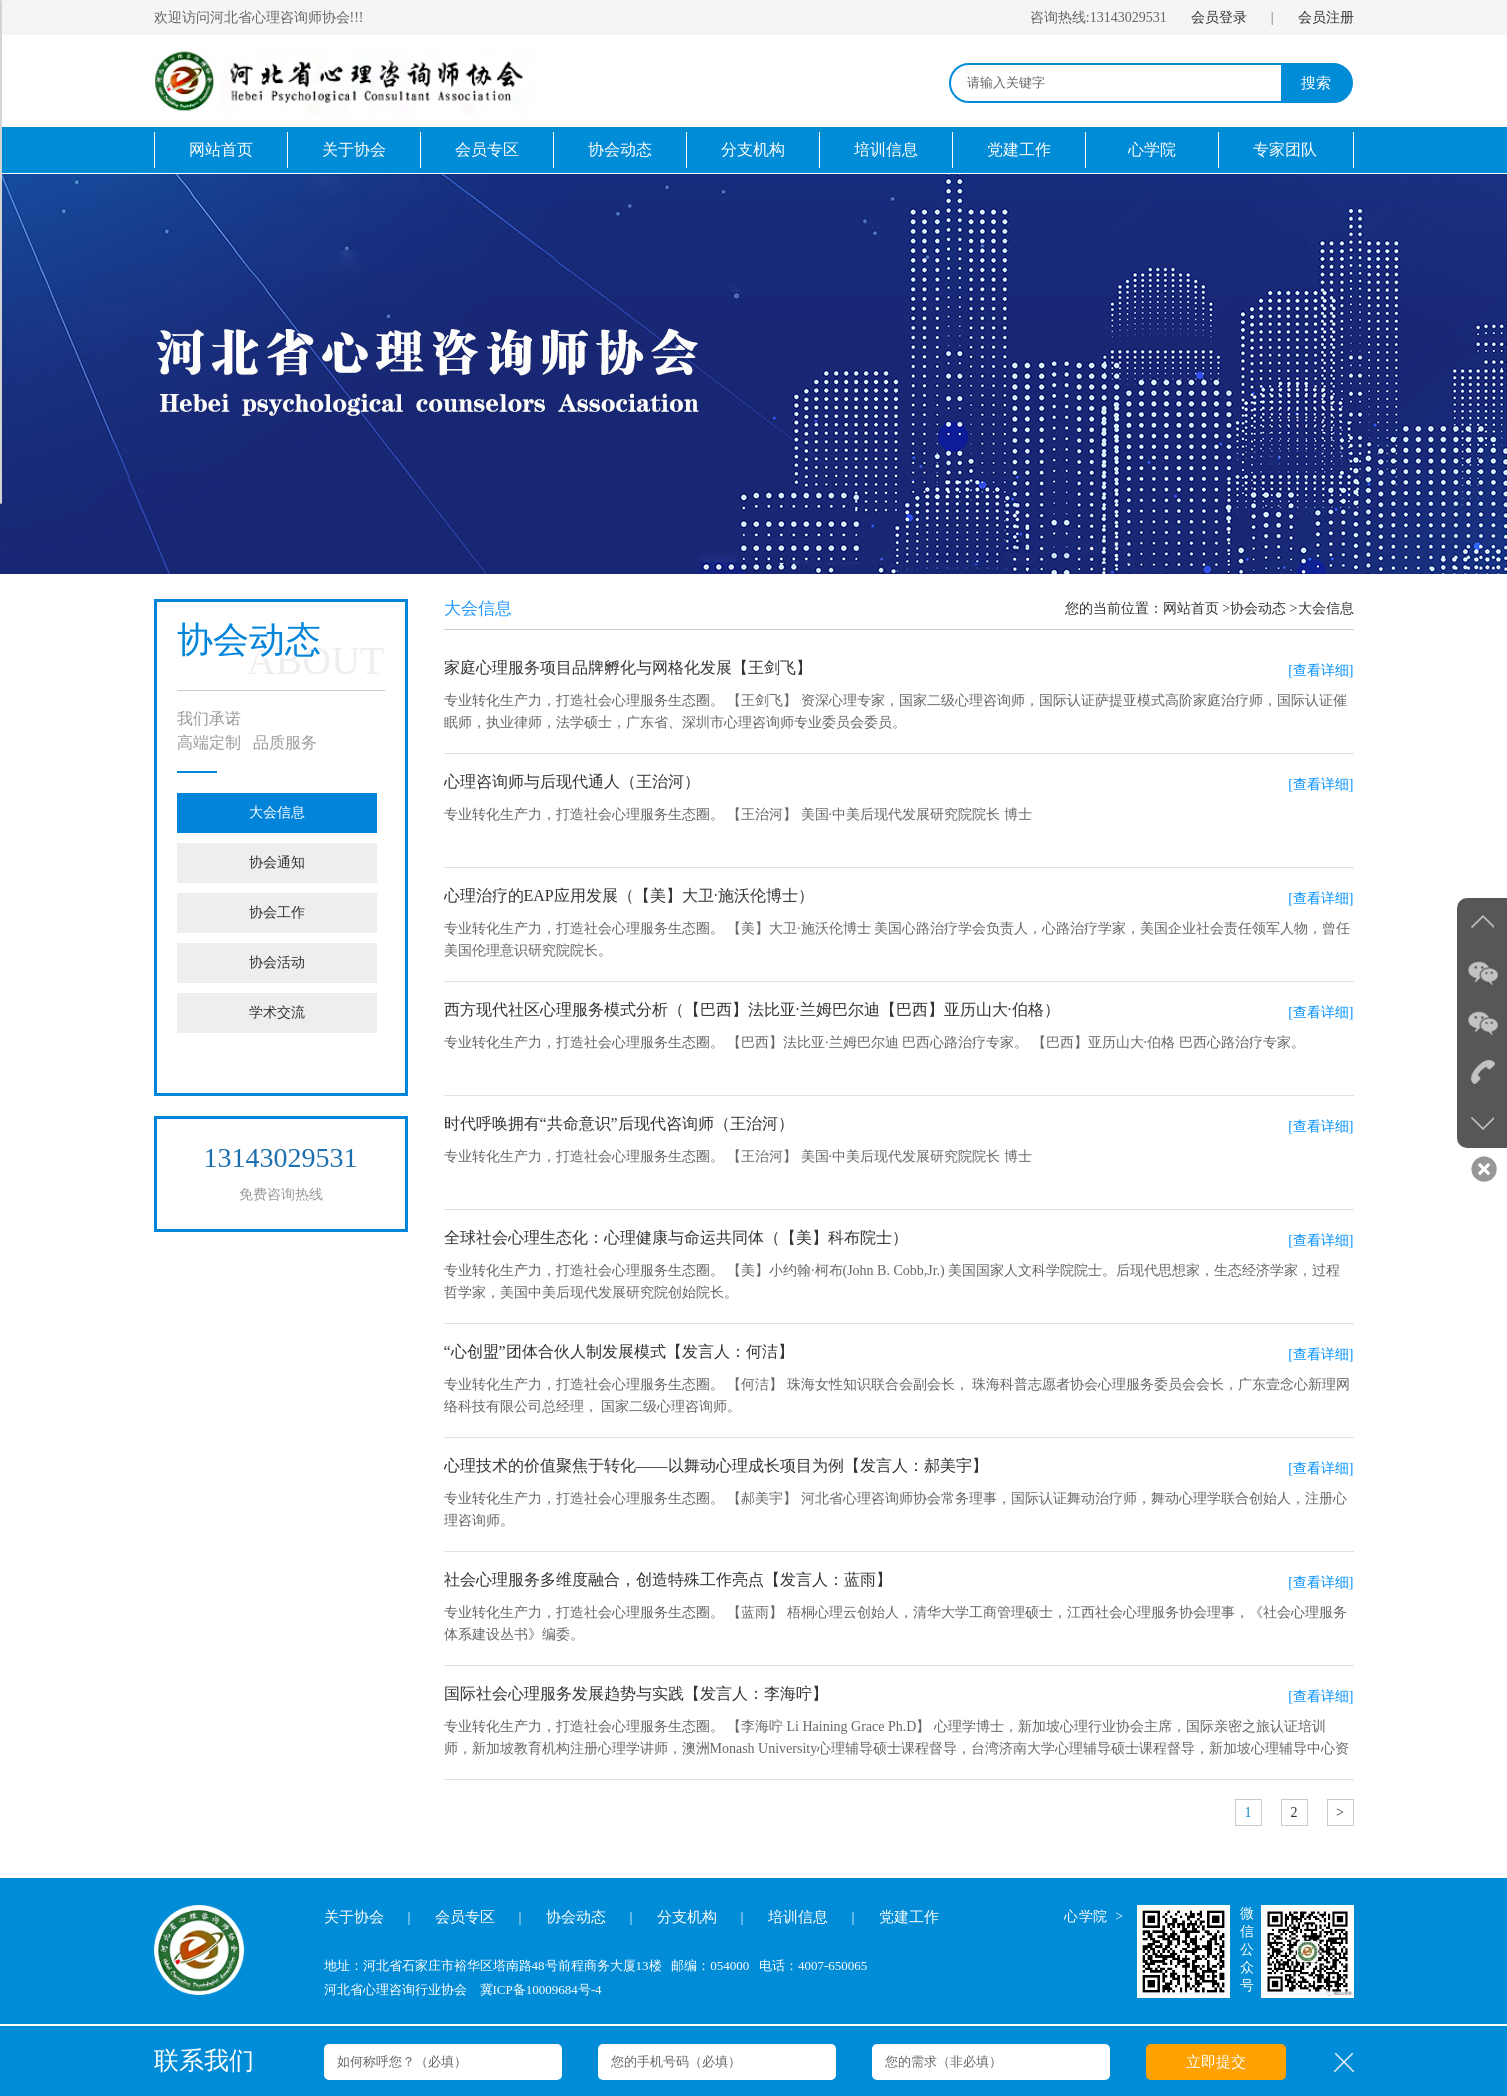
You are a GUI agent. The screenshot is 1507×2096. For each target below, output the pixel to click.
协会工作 (277, 912)
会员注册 (1326, 17)
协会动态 (620, 149)
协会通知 (277, 862)
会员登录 (1219, 17)
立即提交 (1216, 2062)
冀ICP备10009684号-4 (541, 1989)
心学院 (1152, 149)
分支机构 (753, 149)
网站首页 (221, 149)
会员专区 (487, 149)
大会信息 (277, 812)
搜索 (1316, 83)
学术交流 (277, 1012)
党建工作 (1019, 149)
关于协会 (354, 149)
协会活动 (277, 962)
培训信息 (886, 149)
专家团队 (1285, 149)
